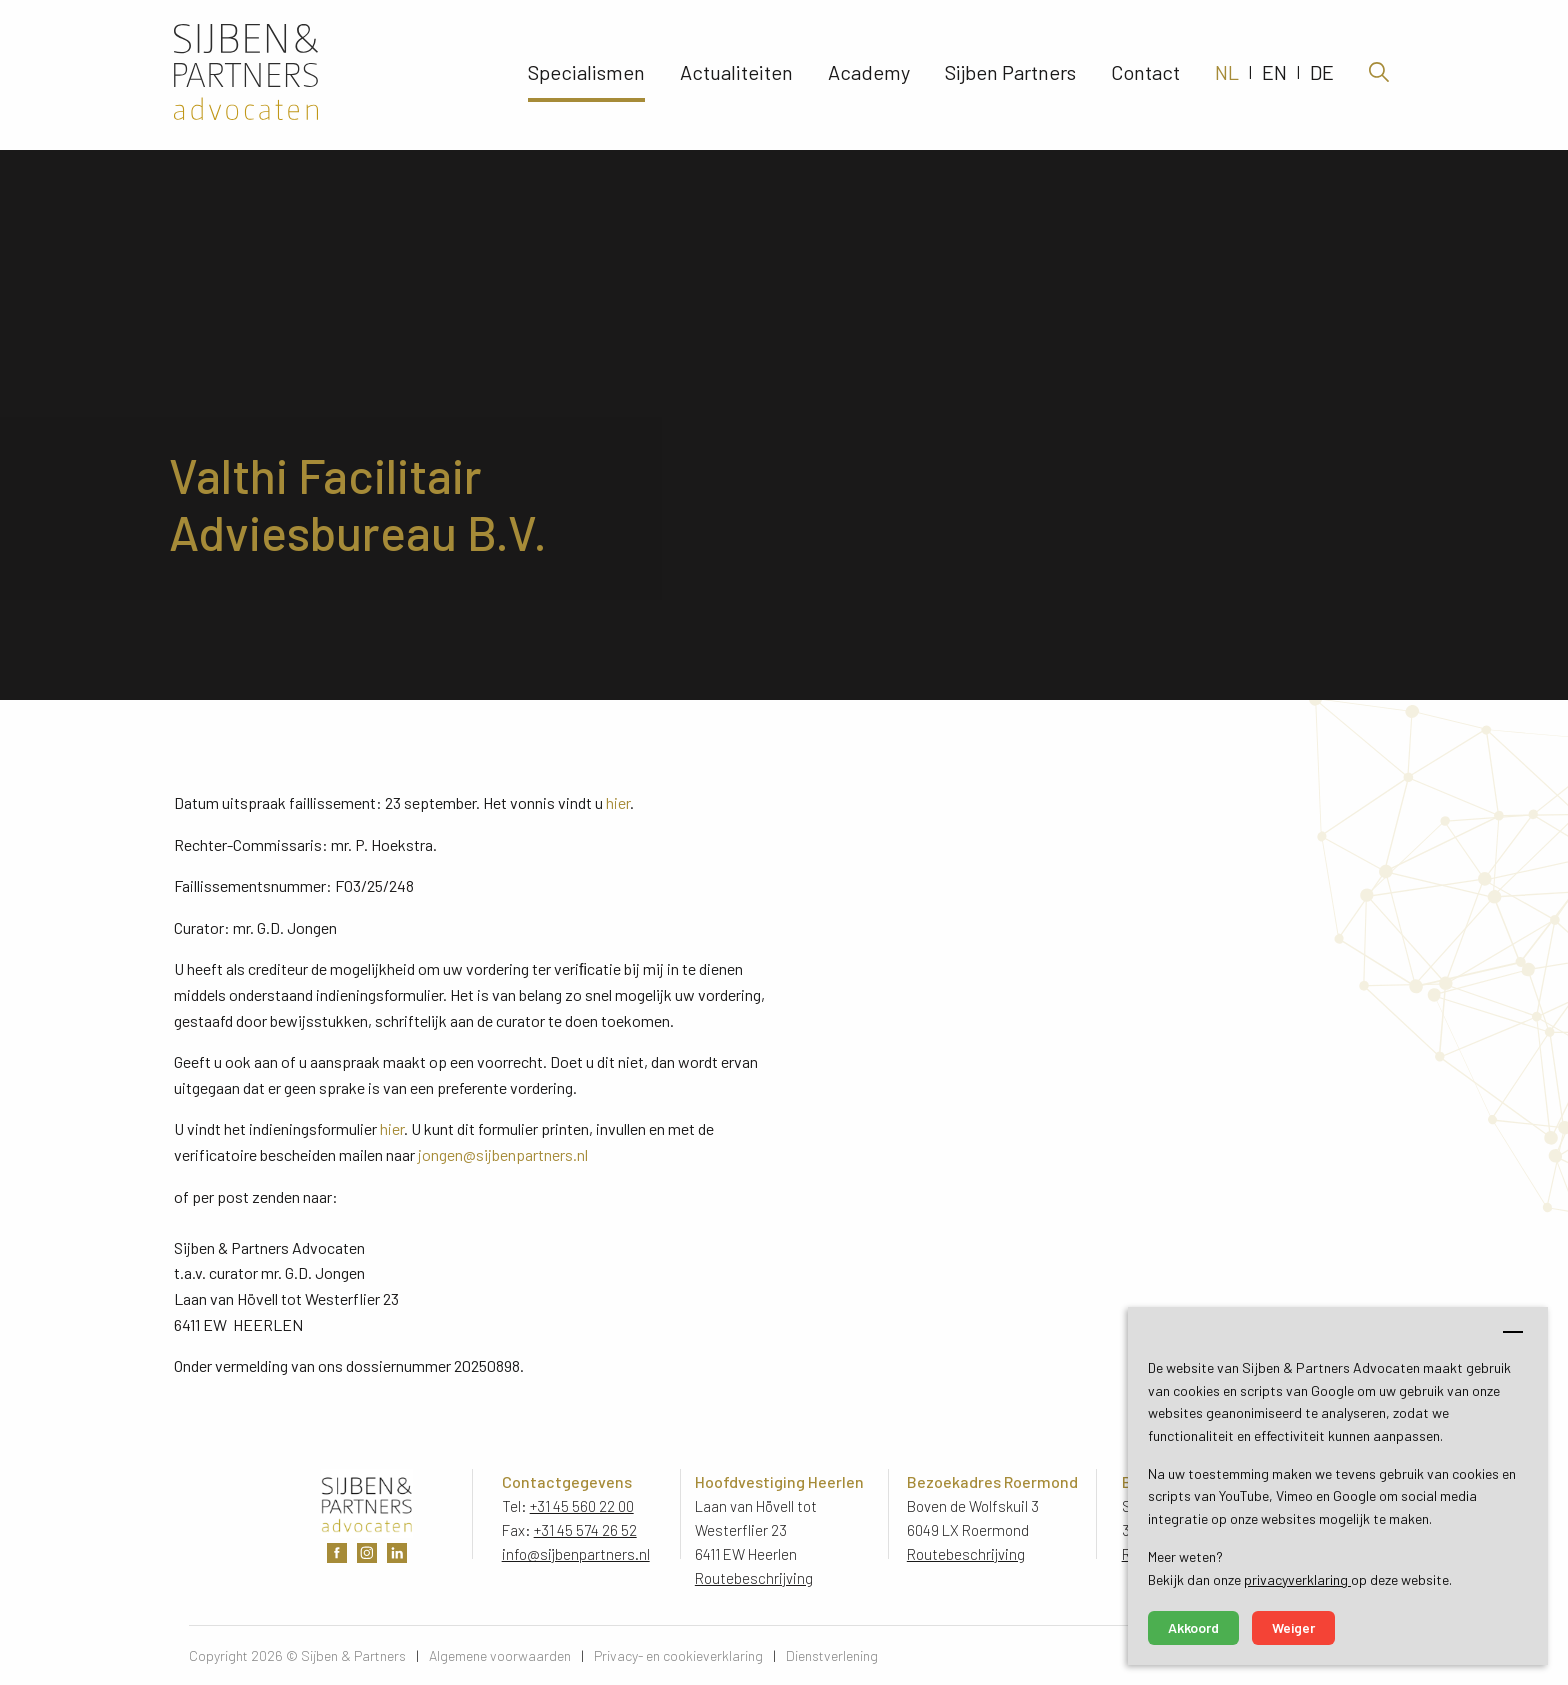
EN (1274, 75)
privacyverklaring (1297, 1579)
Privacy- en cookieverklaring (678, 1655)
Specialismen (586, 75)
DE (1322, 75)
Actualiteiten (736, 75)
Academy (869, 75)
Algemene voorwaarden (500, 1655)
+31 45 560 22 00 (582, 1506)
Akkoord (1193, 1627)
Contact (1145, 75)
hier (618, 802)
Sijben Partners (1010, 75)
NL (1227, 75)
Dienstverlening (832, 1655)
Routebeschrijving (754, 1578)
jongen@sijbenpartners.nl (503, 1154)
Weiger (1293, 1627)
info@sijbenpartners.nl (576, 1554)
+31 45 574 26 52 (585, 1530)
